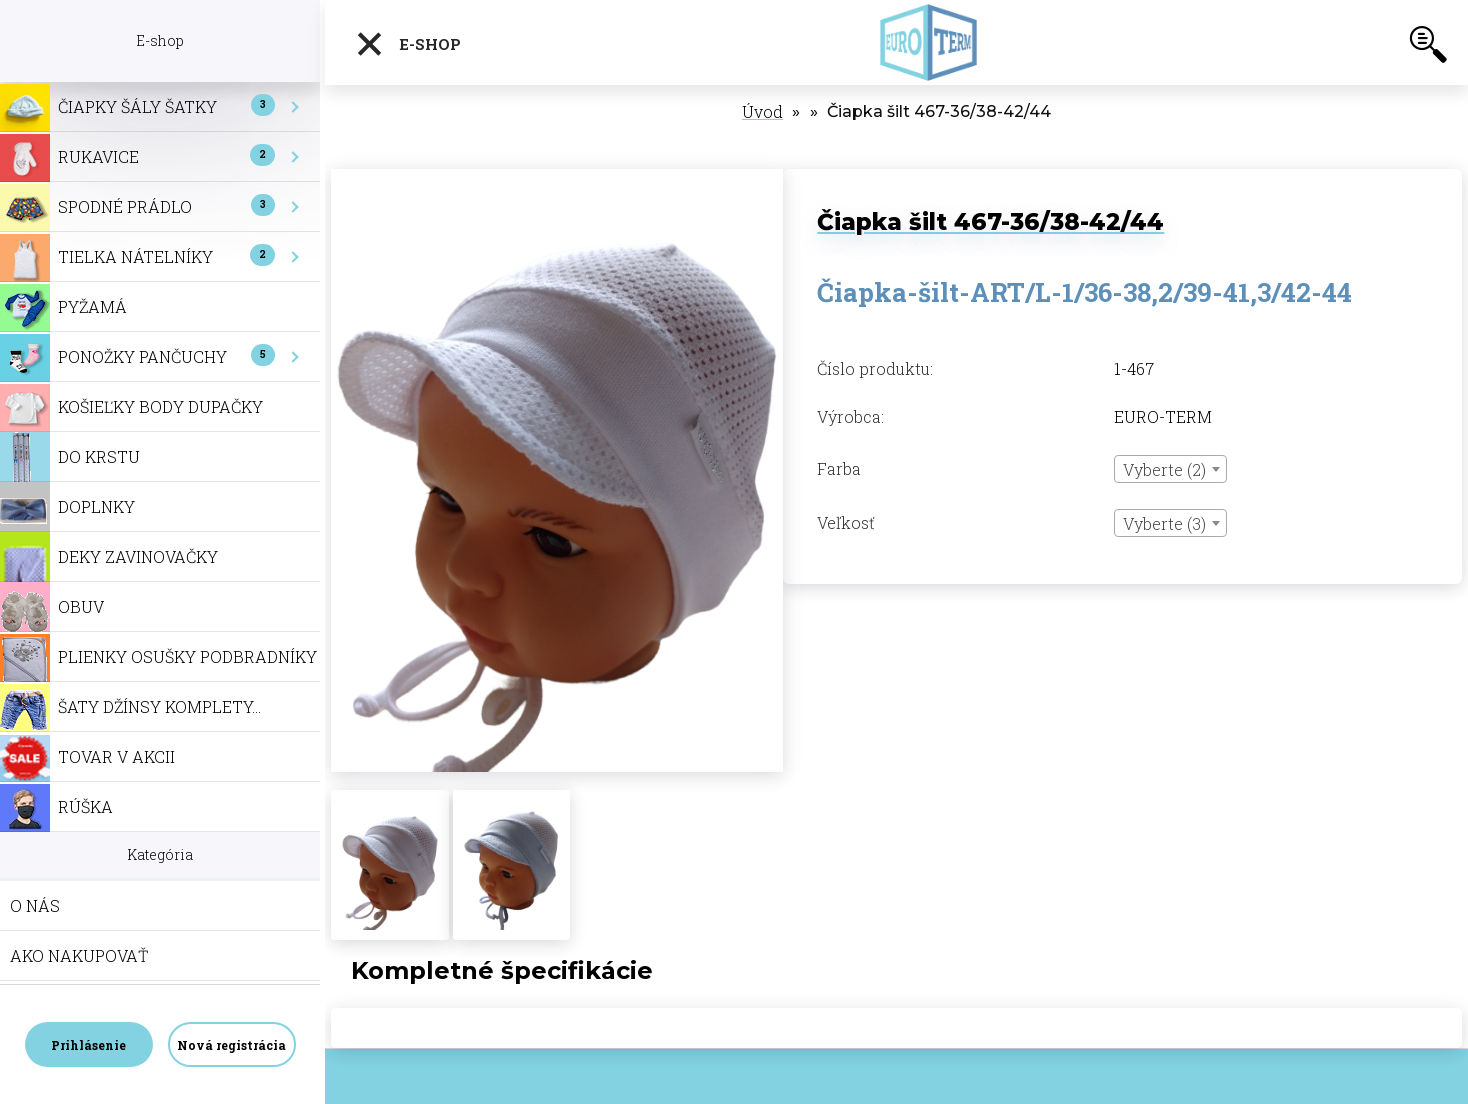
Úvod (762, 111)
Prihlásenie (88, 1045)
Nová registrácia (231, 1045)
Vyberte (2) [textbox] (1164, 469)
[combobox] (1170, 469)
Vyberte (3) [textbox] (1164, 523)
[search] (1428, 48)
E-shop (408, 44)
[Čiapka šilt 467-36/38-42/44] (557, 179)
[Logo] (932, 42)
